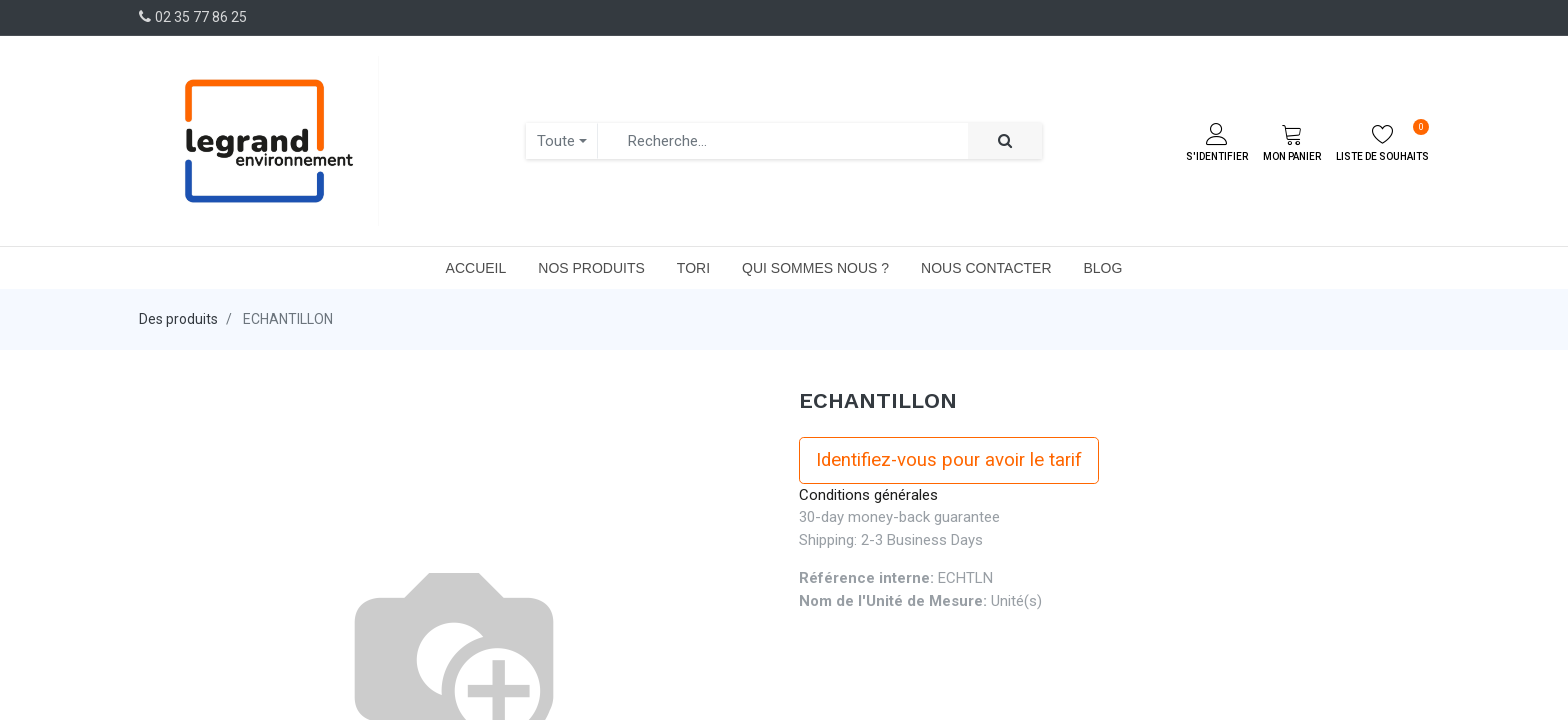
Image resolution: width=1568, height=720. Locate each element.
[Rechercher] (1005, 141)
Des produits (178, 319)
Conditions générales (868, 495)
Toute (556, 141)
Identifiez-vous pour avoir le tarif (949, 460)
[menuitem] (476, 268)
